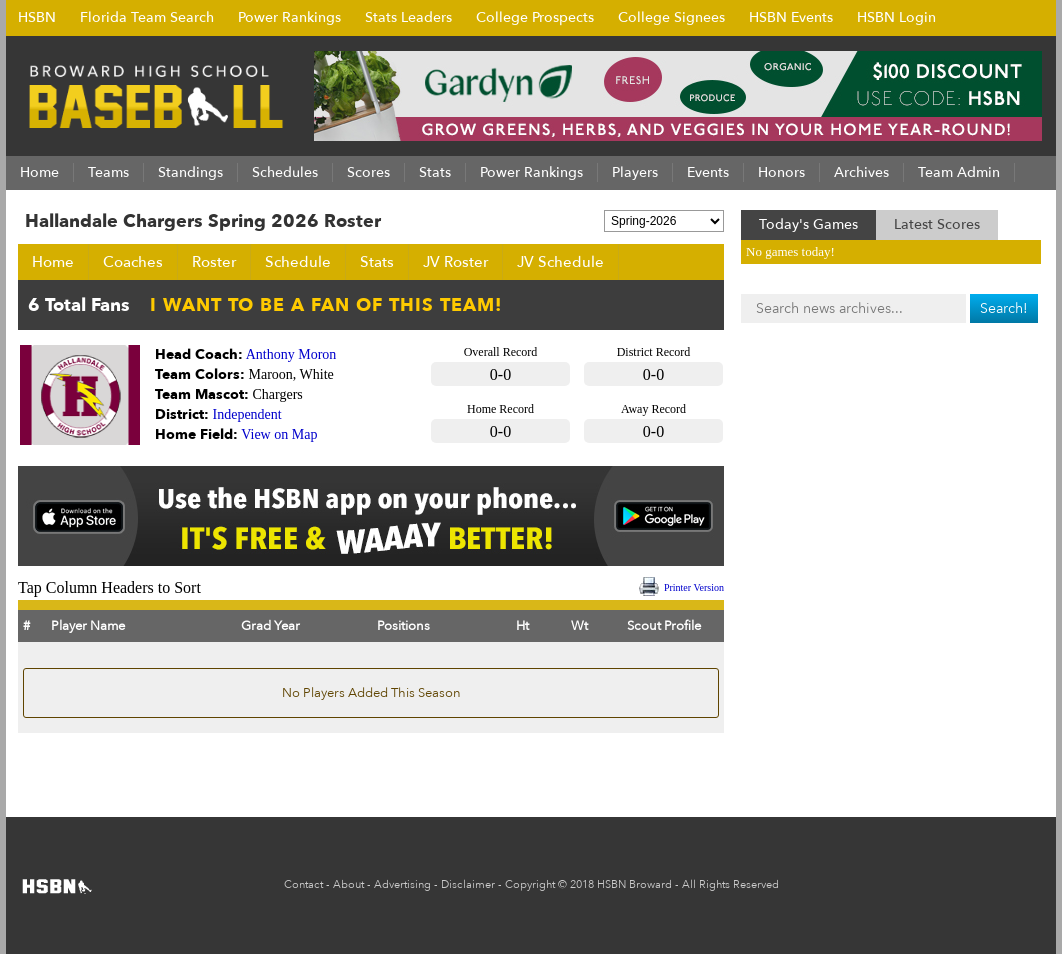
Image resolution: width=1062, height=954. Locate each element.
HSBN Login (896, 17)
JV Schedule (560, 262)
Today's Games (808, 224)
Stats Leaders (408, 17)
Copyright (530, 884)
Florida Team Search (147, 17)
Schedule (298, 262)
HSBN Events (791, 17)
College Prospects (535, 17)
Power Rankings (289, 17)
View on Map (279, 434)
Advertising (402, 884)
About (348, 884)
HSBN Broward (634, 884)
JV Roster (455, 262)
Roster (214, 262)
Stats (377, 262)
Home (53, 262)
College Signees (671, 17)
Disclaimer (468, 884)
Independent (247, 414)
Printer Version (694, 587)
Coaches (133, 262)
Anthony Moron (291, 354)
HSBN (37, 17)
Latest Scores (937, 224)
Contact (303, 884)
